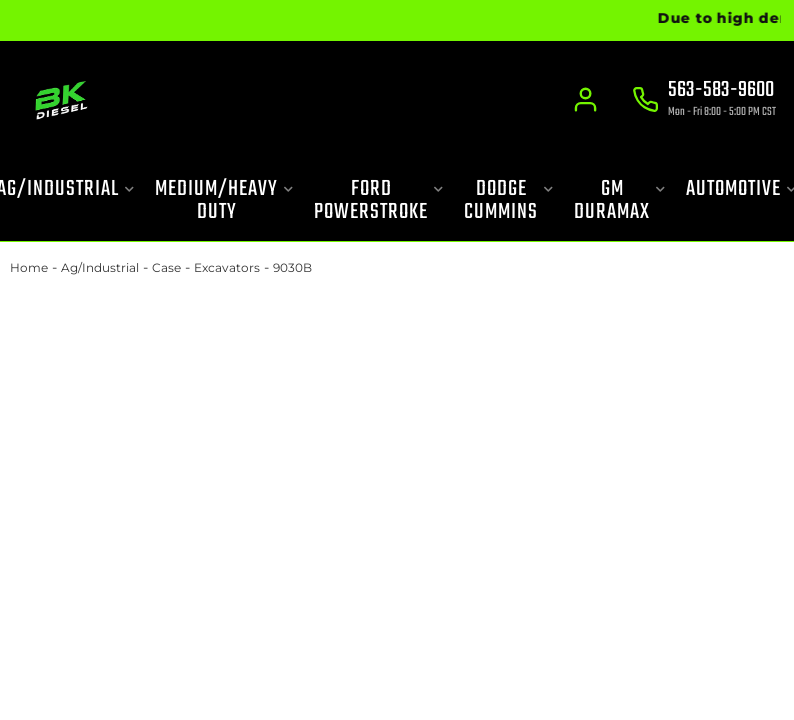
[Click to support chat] (704, 101)
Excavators (227, 267)
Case (166, 267)
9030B (292, 267)
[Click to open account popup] (586, 100)
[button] (224, 201)
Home (29, 267)
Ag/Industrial (100, 267)
